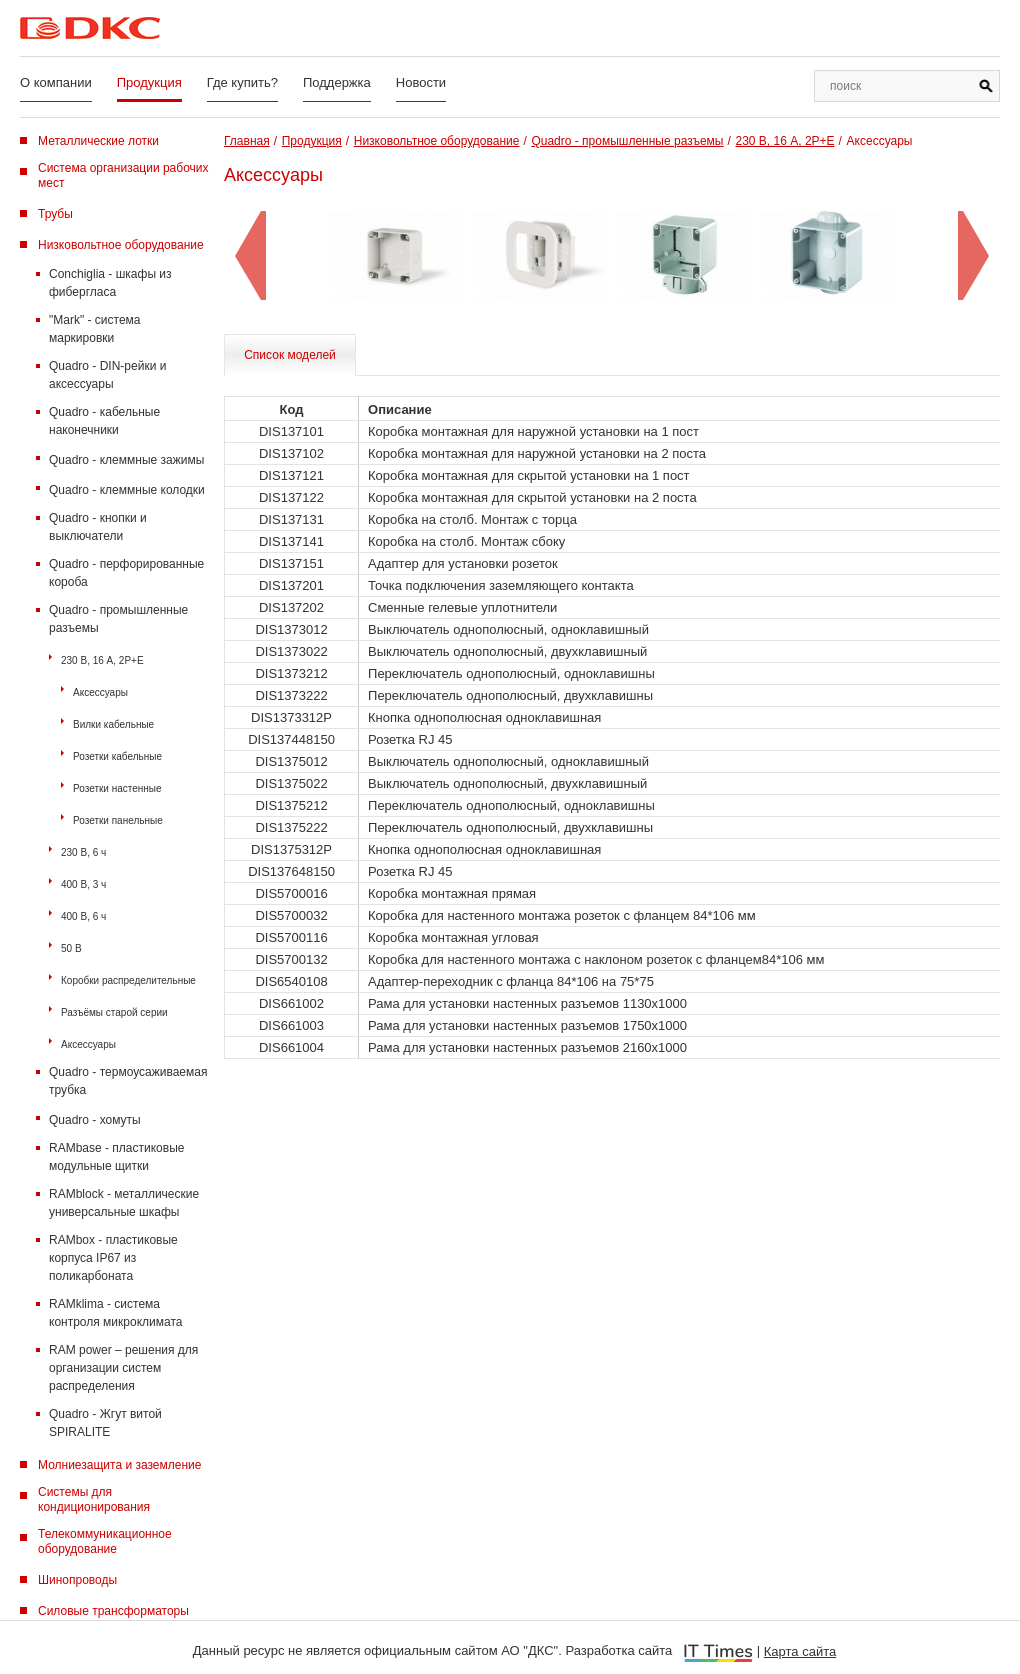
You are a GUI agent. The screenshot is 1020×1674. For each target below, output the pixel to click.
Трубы (55, 214)
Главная (247, 141)
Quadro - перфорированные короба (126, 573)
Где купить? (242, 82)
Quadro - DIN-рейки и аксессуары (107, 375)
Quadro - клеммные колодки (127, 490)
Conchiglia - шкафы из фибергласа (110, 283)
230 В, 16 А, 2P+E (102, 660)
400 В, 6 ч (83, 916)
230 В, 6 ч (83, 852)
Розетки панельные (118, 820)
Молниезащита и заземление (119, 1465)
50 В (71, 948)
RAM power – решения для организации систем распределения (123, 1368)
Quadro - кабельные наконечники (104, 421)
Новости (421, 82)
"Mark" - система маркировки (95, 329)
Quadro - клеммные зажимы (126, 460)
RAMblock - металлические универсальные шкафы (124, 1203)
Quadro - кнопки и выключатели (98, 527)
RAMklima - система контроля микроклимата (115, 1313)
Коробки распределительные (128, 980)
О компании (56, 82)
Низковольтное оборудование (121, 245)
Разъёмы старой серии (114, 1012)
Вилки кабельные (113, 724)
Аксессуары (100, 692)
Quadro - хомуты (95, 1120)
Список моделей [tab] (290, 355)
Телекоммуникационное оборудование (105, 1541)
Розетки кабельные (117, 756)
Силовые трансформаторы (113, 1611)
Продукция (149, 82)
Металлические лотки (98, 141)
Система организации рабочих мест (123, 175)
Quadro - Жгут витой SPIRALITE (105, 1423)
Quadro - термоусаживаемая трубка (128, 1081)
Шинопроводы (77, 1580)
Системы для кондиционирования (94, 1499)
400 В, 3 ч (83, 884)
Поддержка (337, 82)
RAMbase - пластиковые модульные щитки (116, 1157)
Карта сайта (800, 1651)
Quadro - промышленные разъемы (118, 619)
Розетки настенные (117, 788)
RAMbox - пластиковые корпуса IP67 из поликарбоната (113, 1258)
